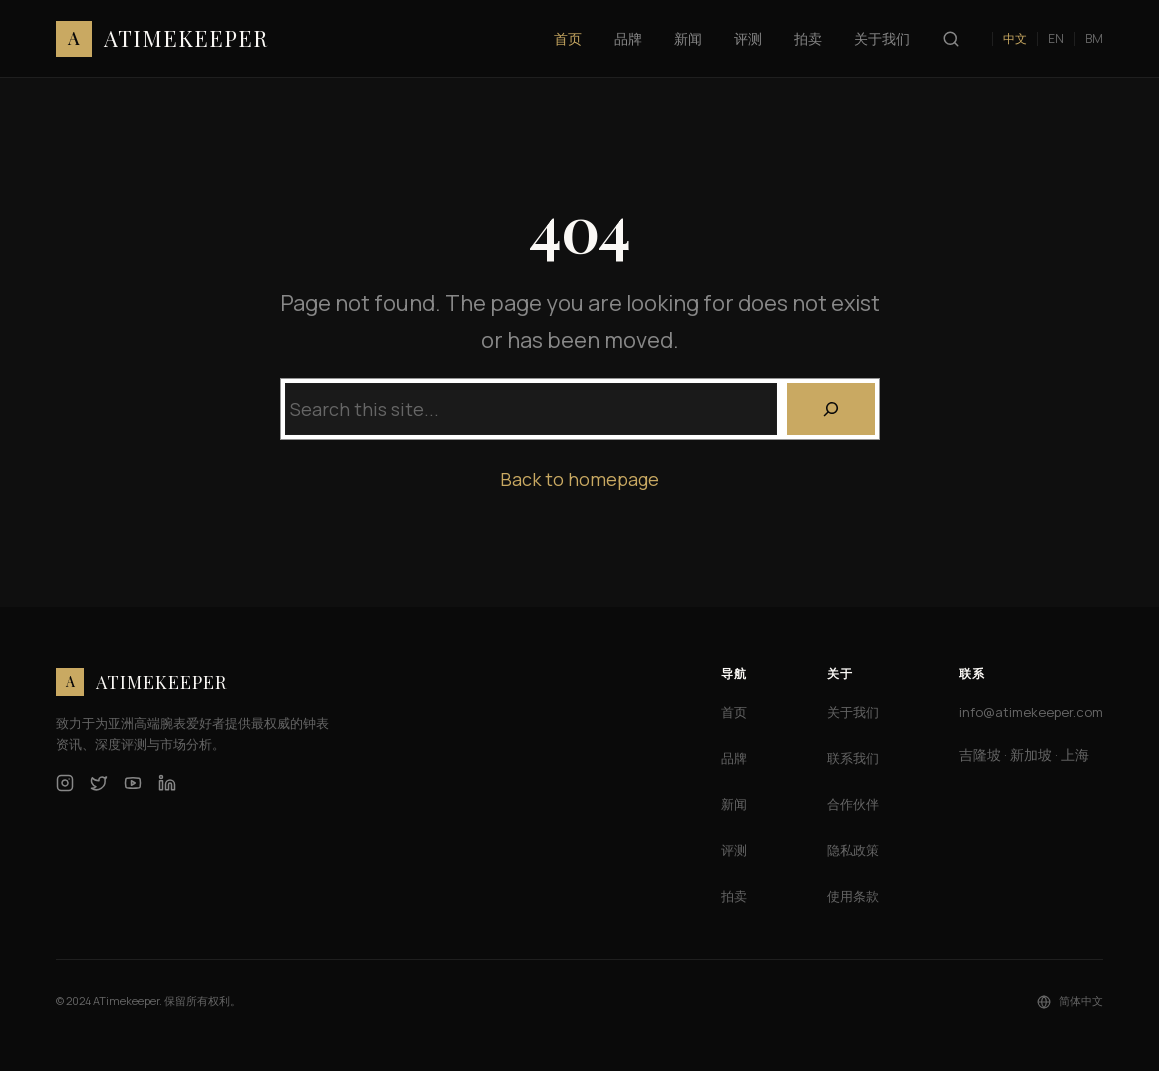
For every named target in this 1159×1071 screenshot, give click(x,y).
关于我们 (853, 712)
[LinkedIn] (167, 783)
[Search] (831, 409)
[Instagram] (65, 783)
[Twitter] (99, 783)
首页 (734, 712)
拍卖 (734, 896)
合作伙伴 (853, 804)
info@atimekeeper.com (1031, 712)
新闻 (734, 804)
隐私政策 (853, 850)
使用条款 (853, 896)
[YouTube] (133, 783)
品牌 (734, 758)
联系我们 (853, 758)
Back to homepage (579, 479)
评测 (734, 850)
